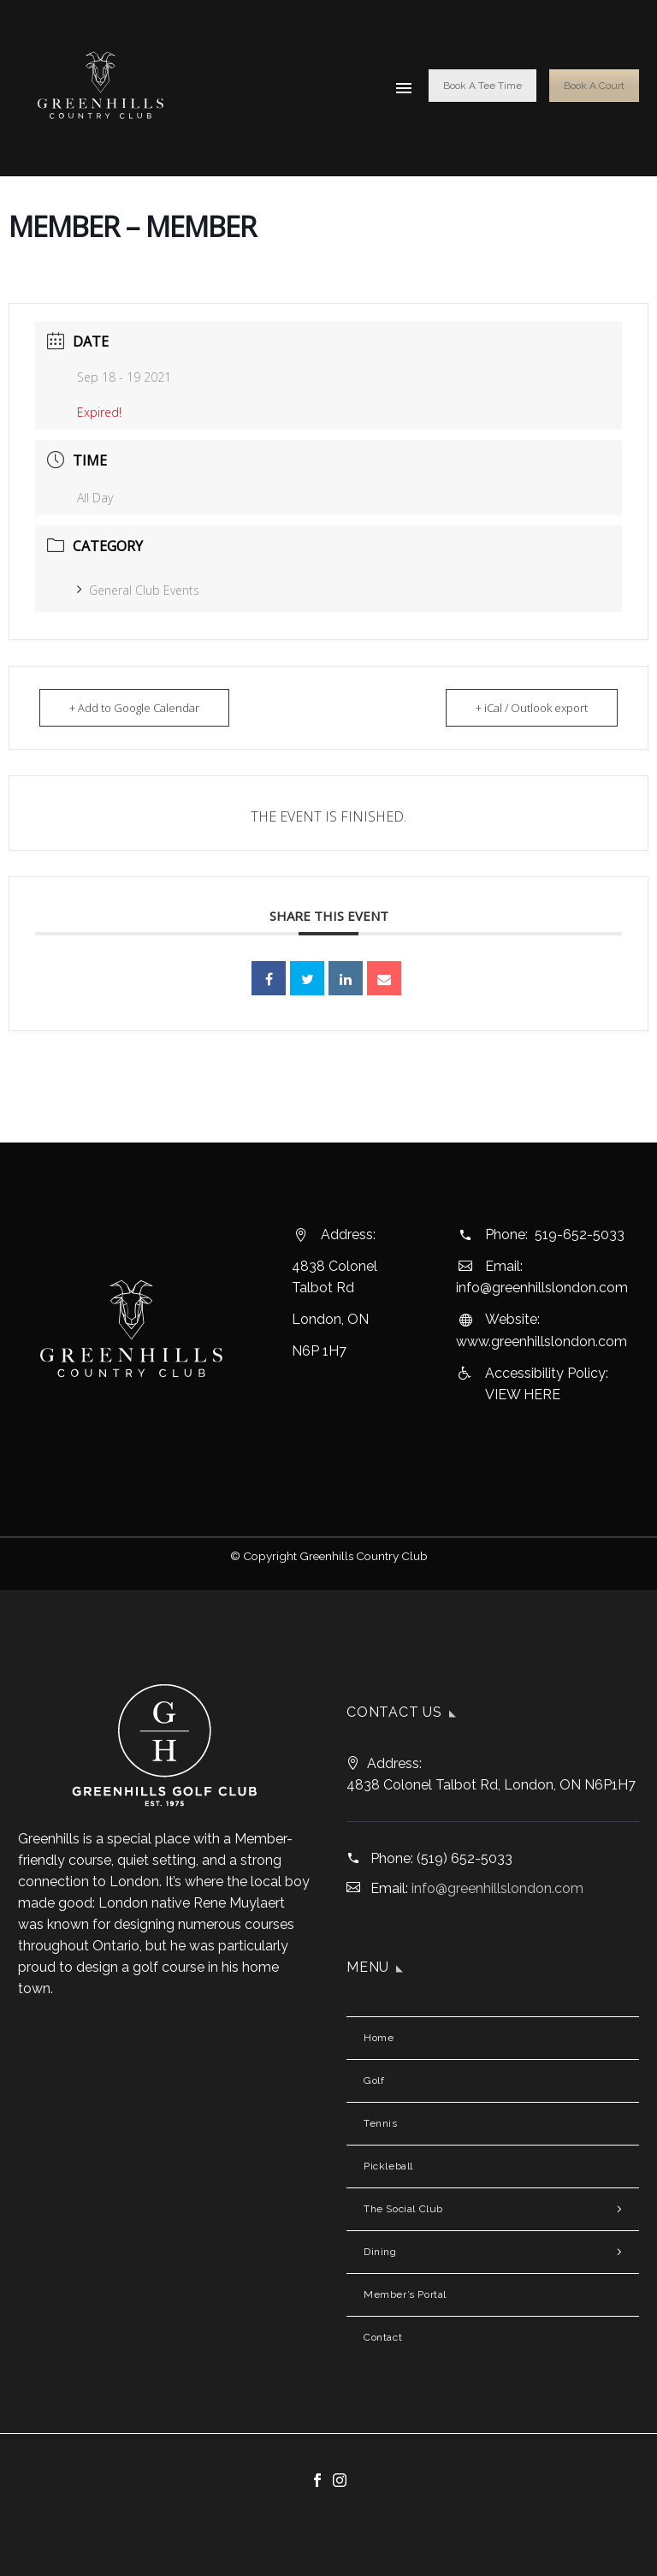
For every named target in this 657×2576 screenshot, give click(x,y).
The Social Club (403, 2209)
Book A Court (594, 86)
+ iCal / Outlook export (532, 707)
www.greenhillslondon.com (541, 1341)
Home (379, 2038)
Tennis (381, 2123)
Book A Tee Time (482, 86)
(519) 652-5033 (464, 1858)
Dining (380, 2252)
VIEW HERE (522, 1394)
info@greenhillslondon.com (542, 1287)
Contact (383, 2337)
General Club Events (138, 590)
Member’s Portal (405, 2294)
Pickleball (388, 2166)
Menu (403, 88)
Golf (374, 2080)
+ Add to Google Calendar (134, 707)
